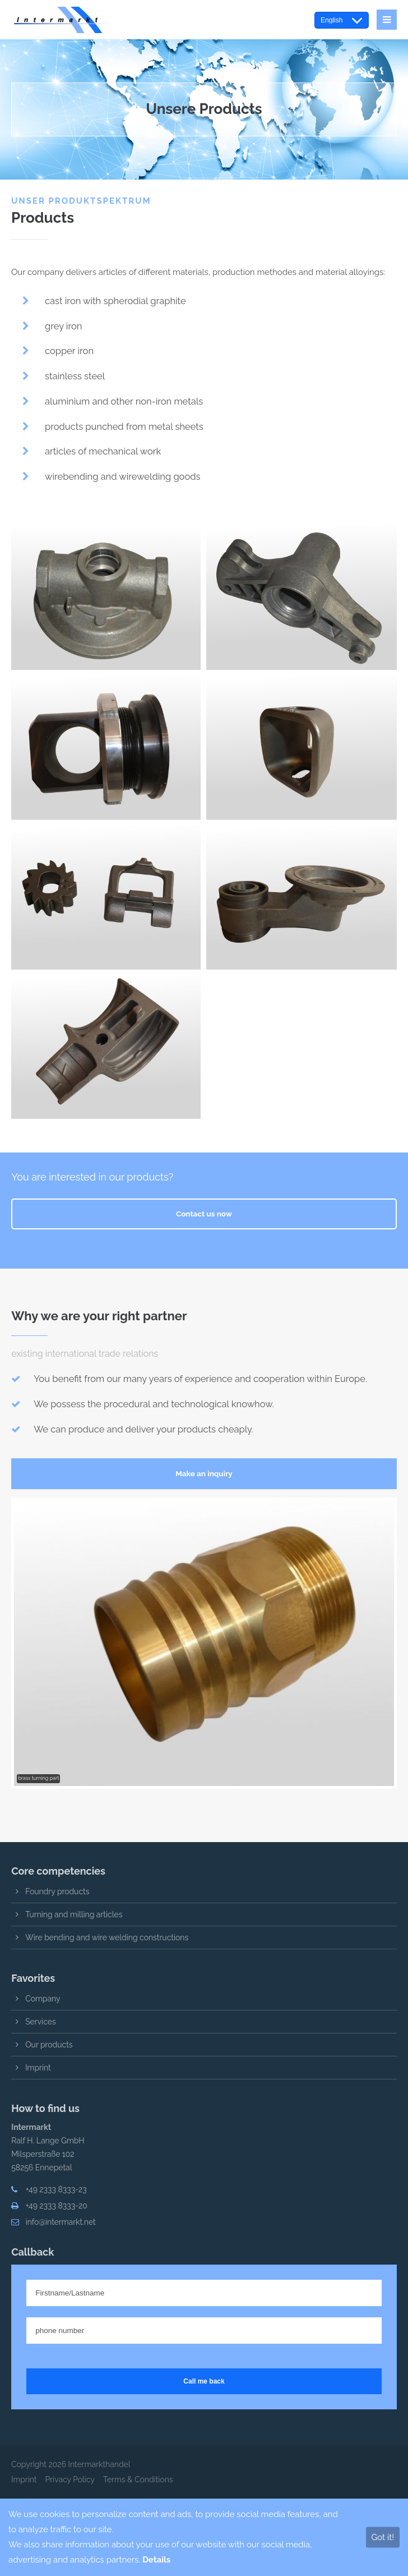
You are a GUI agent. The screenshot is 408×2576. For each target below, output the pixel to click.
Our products (48, 2044)
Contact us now (204, 1213)
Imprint (38, 2067)
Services (40, 2021)
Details (156, 2560)
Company (42, 1998)
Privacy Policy (70, 2479)
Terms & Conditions (138, 2479)
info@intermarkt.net (61, 2221)
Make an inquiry (204, 1473)
